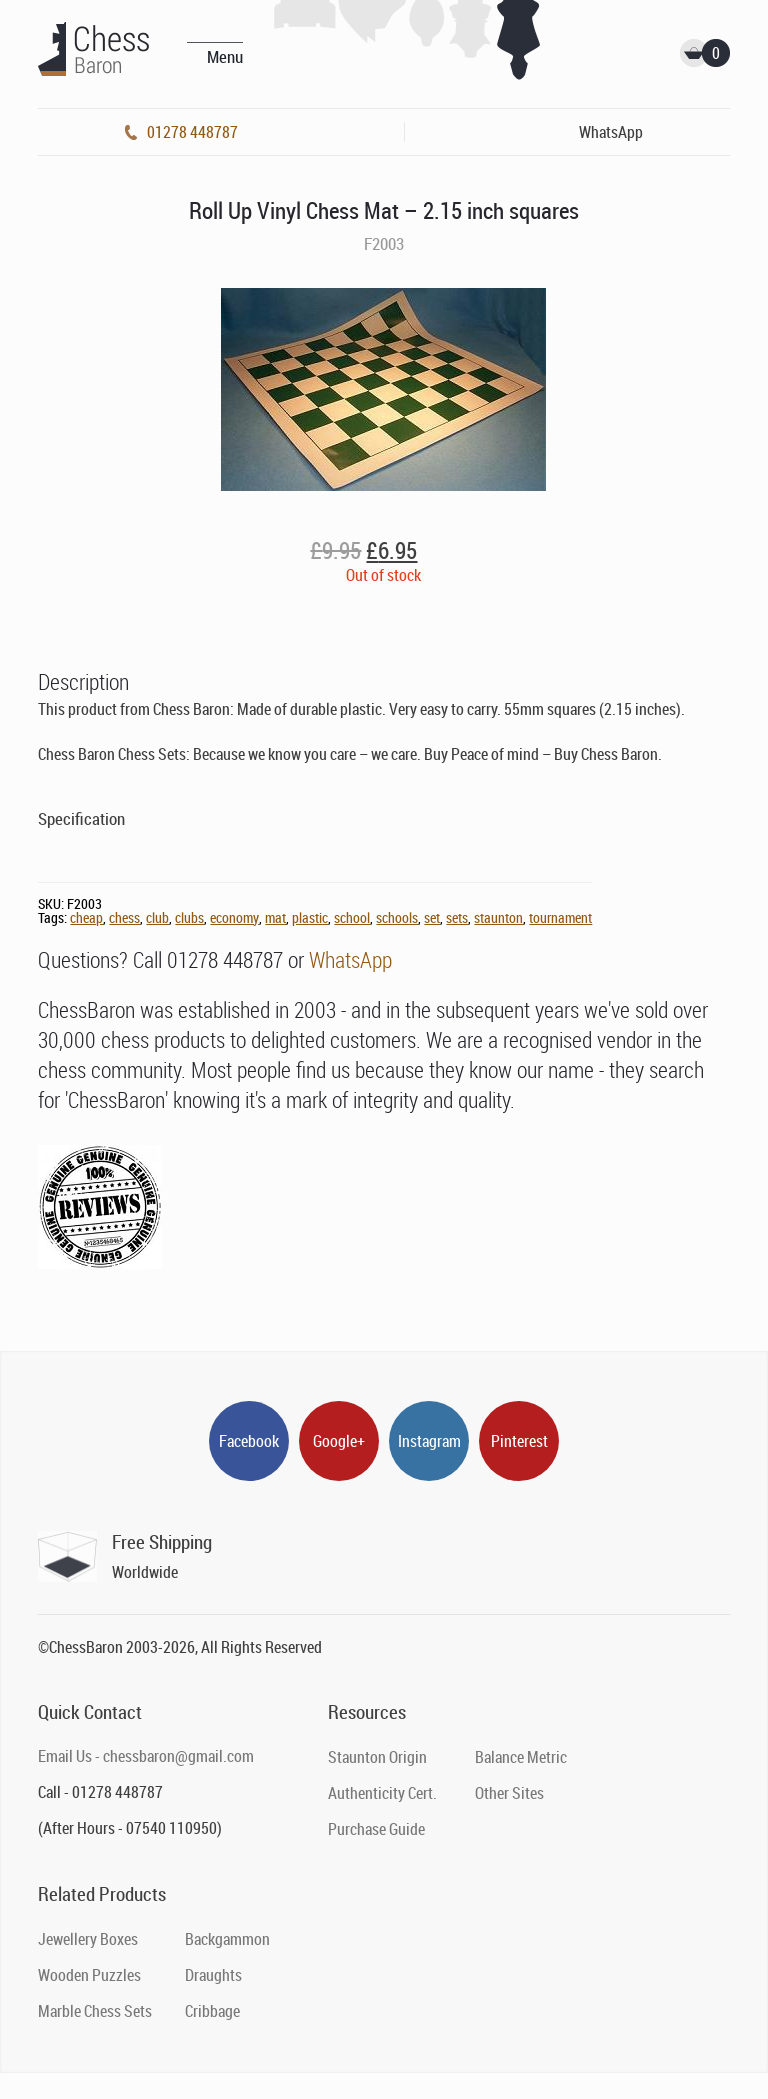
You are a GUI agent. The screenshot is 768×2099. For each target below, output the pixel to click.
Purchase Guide (376, 1829)
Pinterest (519, 1441)
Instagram (429, 1441)
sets (457, 917)
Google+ (339, 1441)
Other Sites (509, 1793)
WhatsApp (350, 959)
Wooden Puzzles (89, 1975)
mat (275, 917)
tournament (560, 917)
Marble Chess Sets (95, 2011)
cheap (86, 917)
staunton (498, 917)
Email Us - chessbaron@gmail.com (146, 1756)
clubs (189, 917)
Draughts (213, 1975)
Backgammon (227, 1939)
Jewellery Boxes (88, 1939)
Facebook (249, 1441)
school (352, 917)
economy (234, 917)
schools (397, 917)
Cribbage (212, 2011)
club (157, 917)
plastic (310, 917)
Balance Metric (521, 1757)
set (432, 917)
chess (124, 917)
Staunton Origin (377, 1757)
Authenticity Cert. (382, 1793)
